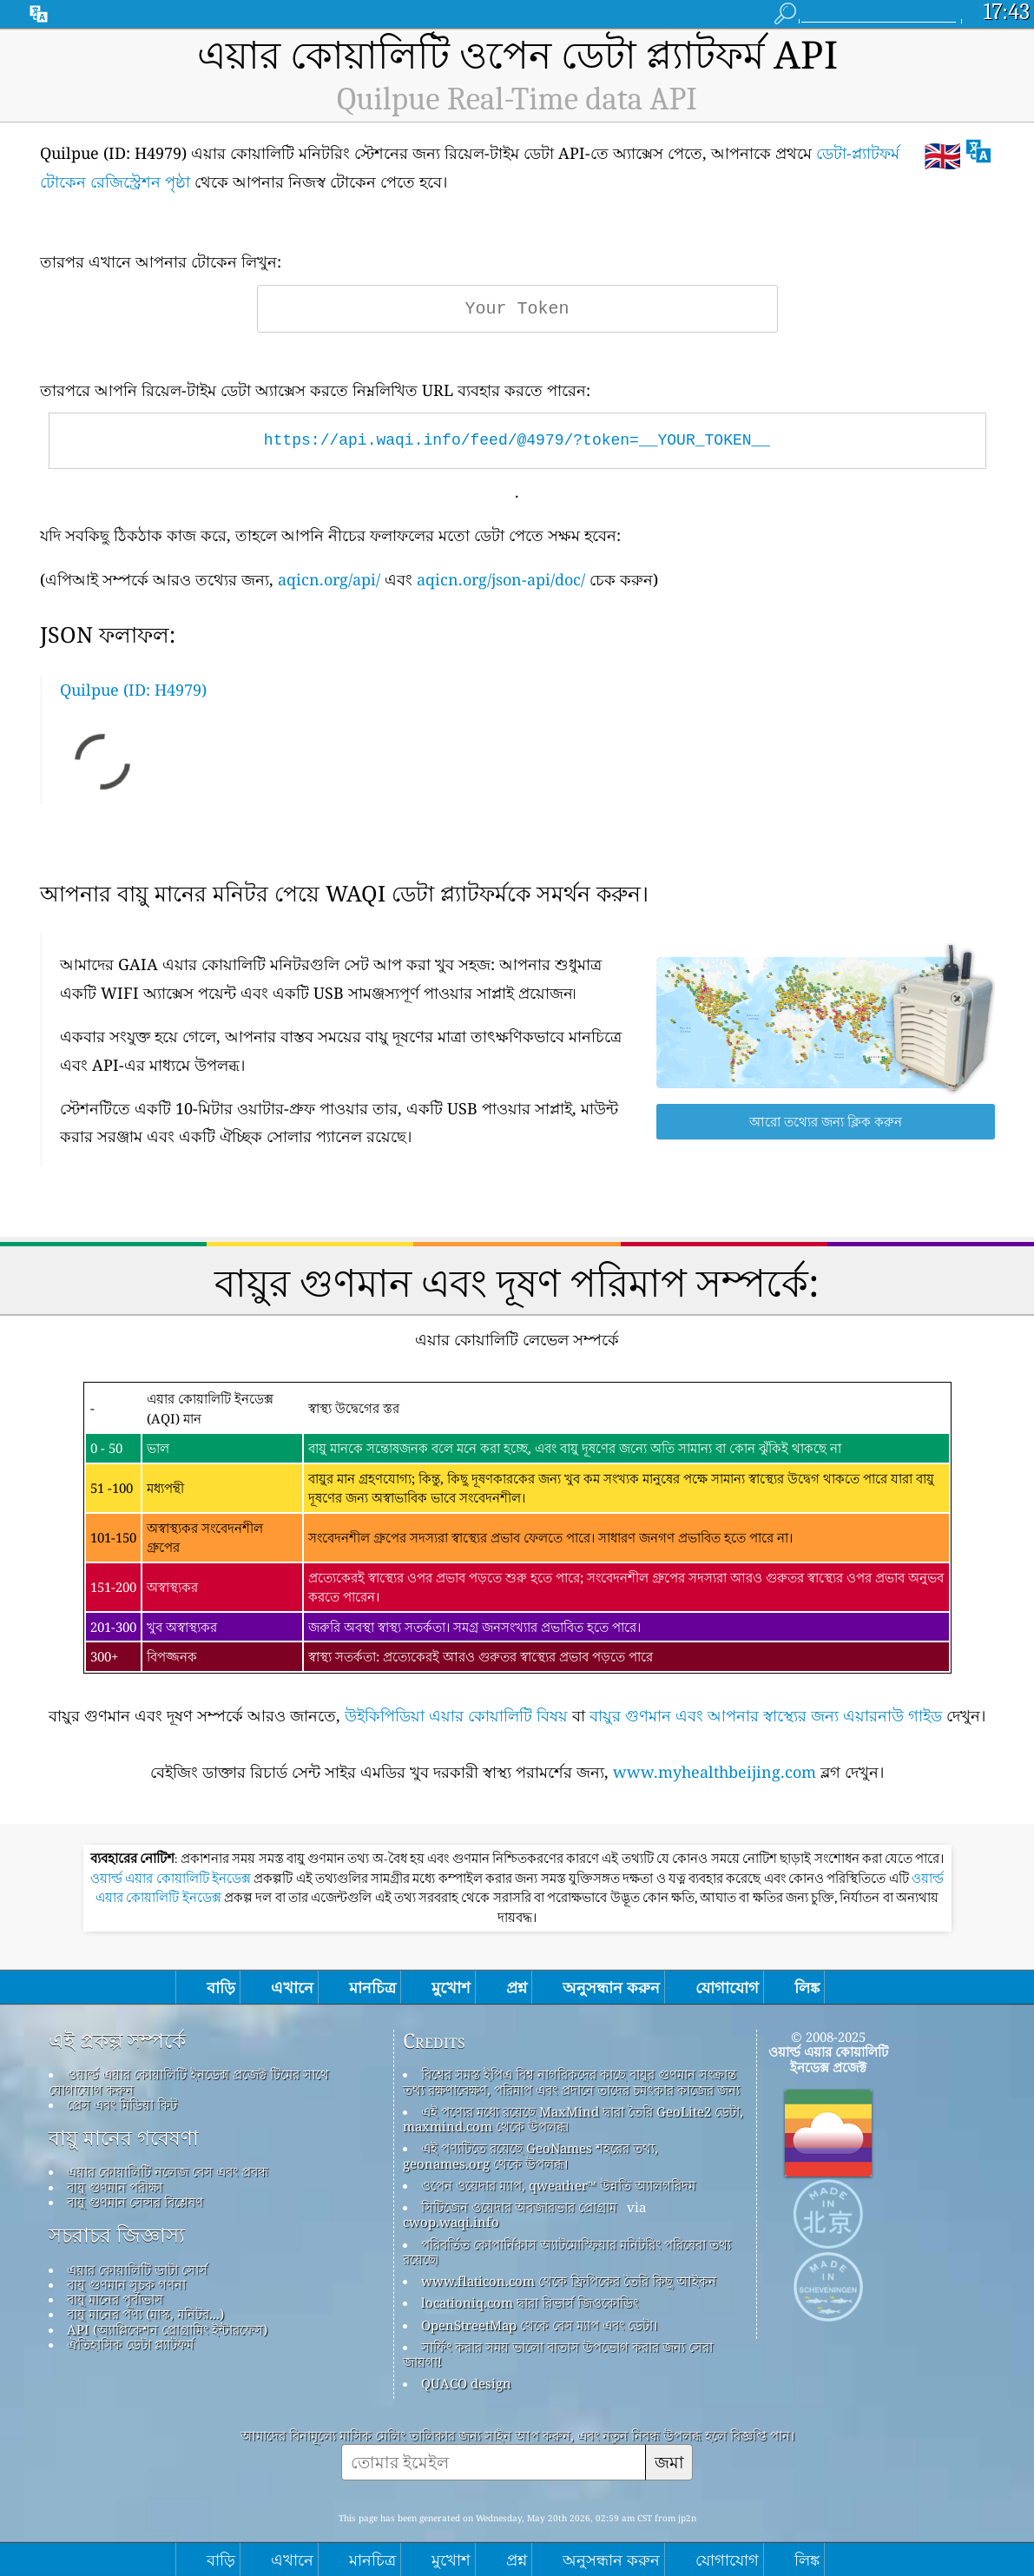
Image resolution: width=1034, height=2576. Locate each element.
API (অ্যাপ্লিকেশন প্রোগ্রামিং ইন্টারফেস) (167, 2329)
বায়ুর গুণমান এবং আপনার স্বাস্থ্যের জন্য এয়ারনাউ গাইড (765, 1715)
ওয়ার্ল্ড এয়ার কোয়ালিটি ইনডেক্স (172, 1878)
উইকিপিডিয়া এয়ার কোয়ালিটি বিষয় (456, 1715)
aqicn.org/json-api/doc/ (501, 579)
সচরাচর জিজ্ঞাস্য (117, 2235)
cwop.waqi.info (451, 2221)
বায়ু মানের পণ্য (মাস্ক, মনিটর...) (145, 2313)
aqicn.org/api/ (329, 579)
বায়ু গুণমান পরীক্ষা (114, 2187)
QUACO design (466, 2383)
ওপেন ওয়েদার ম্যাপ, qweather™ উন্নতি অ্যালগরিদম (558, 2185)
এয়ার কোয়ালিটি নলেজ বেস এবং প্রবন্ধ (167, 2171)
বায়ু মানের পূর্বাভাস (115, 2299)
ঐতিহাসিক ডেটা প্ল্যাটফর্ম (130, 2344)
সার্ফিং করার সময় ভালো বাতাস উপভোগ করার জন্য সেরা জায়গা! (558, 2354)
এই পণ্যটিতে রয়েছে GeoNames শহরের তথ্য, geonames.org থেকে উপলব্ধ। (530, 2155)
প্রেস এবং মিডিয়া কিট (122, 2104)
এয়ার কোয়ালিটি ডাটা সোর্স (137, 2269)
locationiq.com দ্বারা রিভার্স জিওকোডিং (529, 2302)
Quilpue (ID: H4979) (133, 689)
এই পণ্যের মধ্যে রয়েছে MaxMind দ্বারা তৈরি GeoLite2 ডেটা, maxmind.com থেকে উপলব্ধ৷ (573, 2119)
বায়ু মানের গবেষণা (124, 2138)
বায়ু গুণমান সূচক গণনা (126, 2284)
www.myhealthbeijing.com (714, 1771)
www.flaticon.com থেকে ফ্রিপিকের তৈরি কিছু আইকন (568, 2280)
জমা (669, 2462)
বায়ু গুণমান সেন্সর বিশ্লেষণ (135, 2201)
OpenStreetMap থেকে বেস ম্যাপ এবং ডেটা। (539, 2325)
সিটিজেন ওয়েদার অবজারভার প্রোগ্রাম (518, 2207)
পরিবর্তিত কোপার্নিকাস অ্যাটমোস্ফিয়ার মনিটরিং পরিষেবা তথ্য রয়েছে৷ (567, 2252)
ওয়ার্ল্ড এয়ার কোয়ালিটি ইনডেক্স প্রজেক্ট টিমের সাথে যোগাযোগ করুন (189, 2081)
